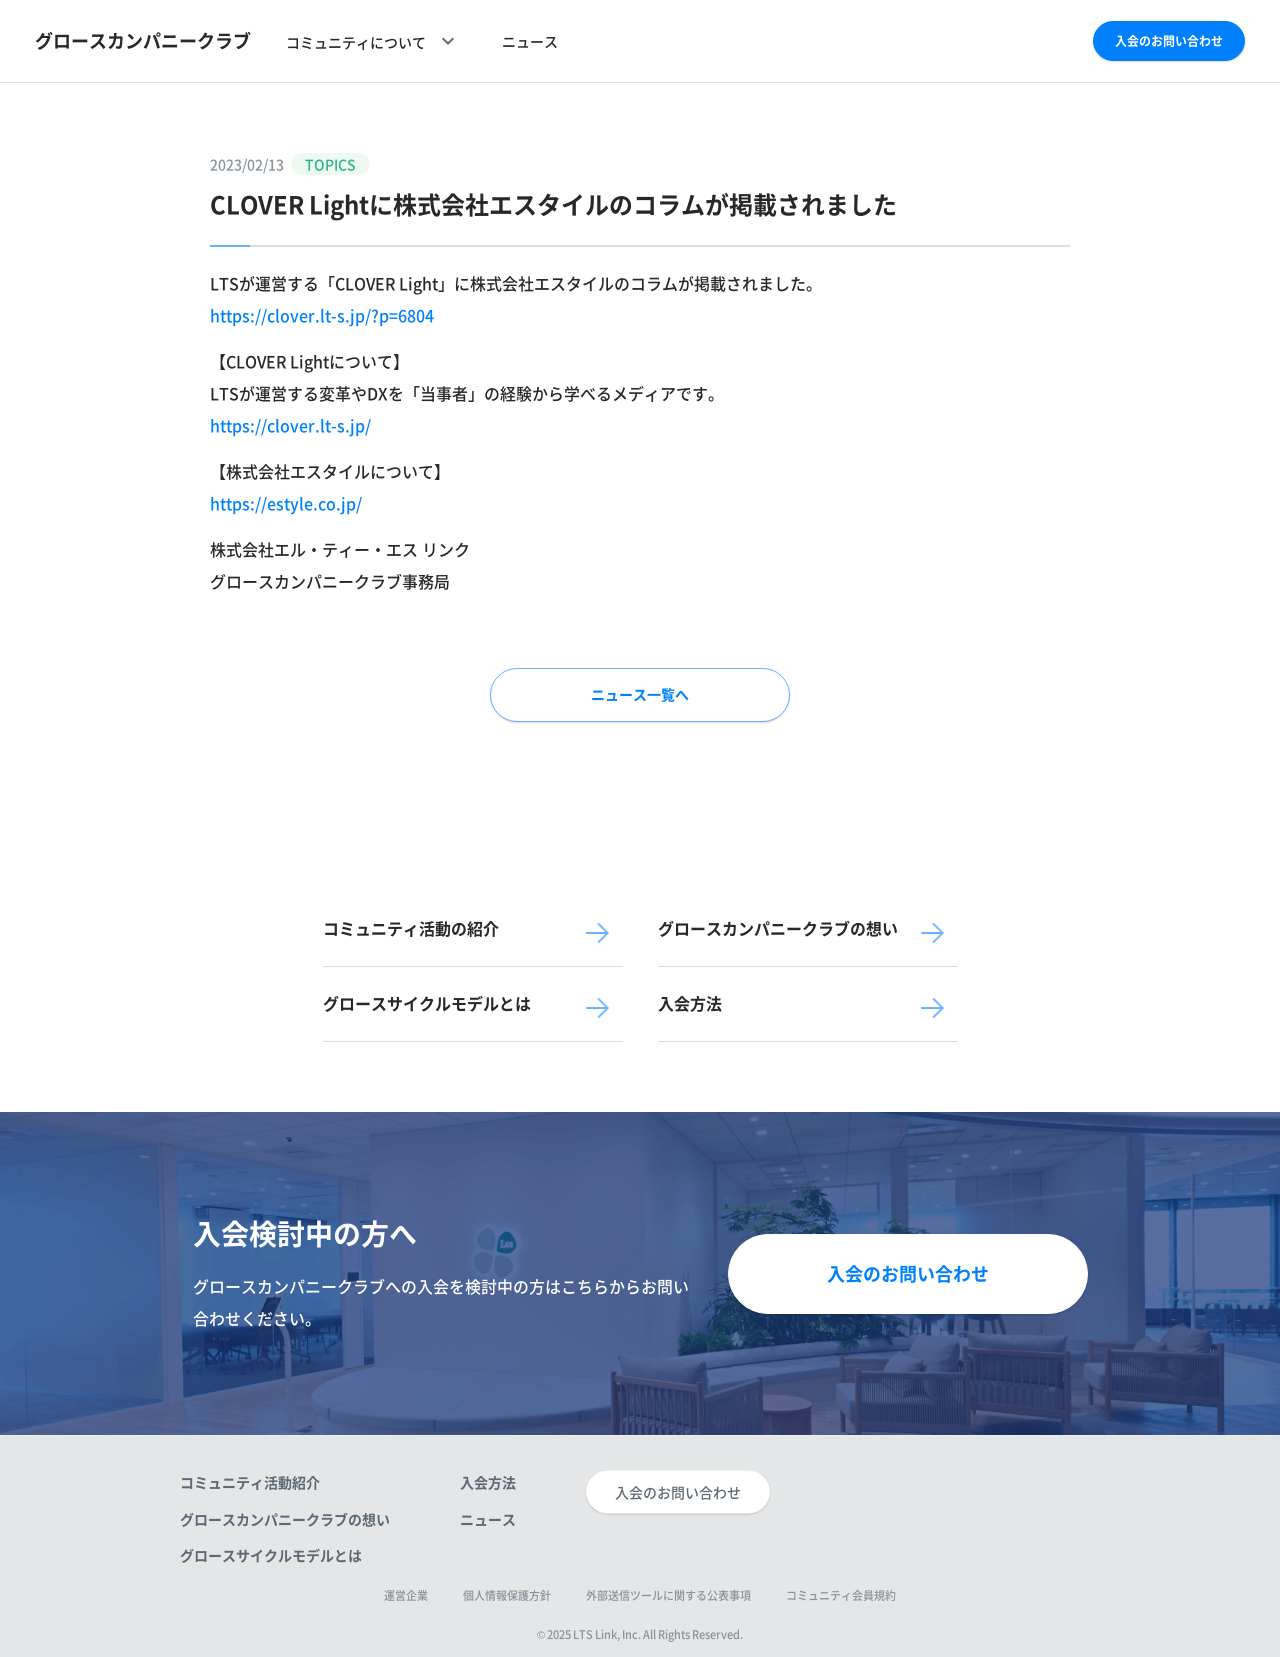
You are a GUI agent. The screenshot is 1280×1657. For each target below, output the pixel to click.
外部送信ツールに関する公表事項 (668, 1595)
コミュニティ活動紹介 (250, 1482)
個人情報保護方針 (507, 1595)
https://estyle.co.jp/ (286, 503)
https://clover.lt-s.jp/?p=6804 (322, 315)
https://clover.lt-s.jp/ (290, 425)
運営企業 (406, 1595)
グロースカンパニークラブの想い (285, 1518)
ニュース (530, 41)
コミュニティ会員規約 (841, 1595)
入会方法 (488, 1482)
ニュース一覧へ (640, 694)
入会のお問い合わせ (1169, 41)
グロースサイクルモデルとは (271, 1554)
